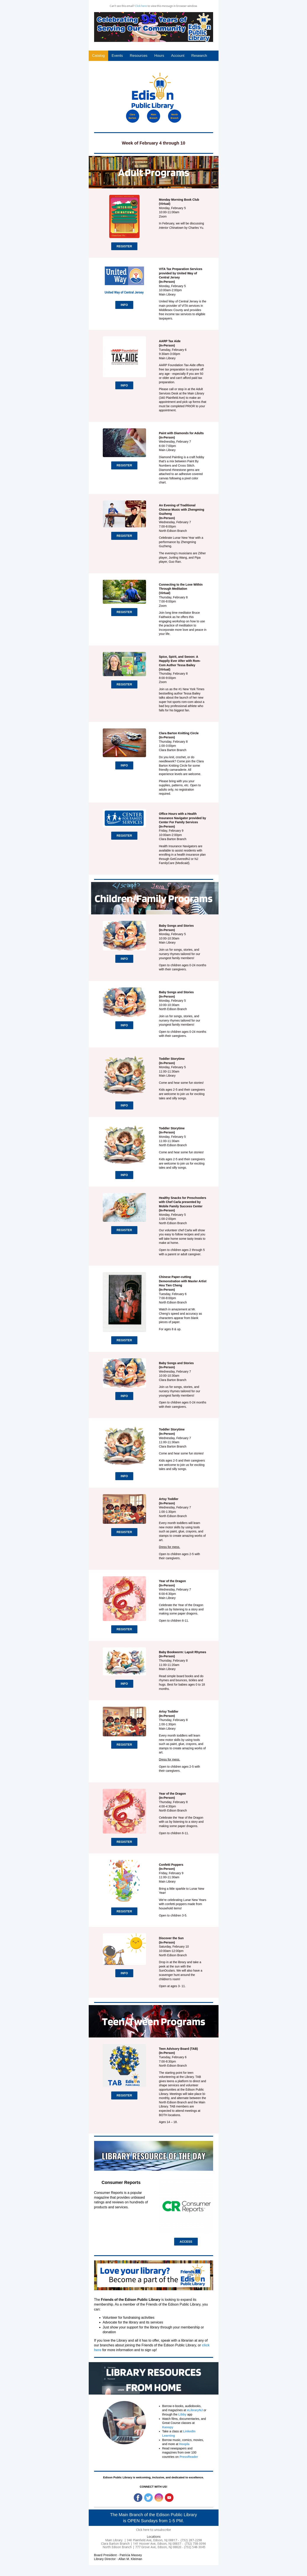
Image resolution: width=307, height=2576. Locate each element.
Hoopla (184, 2444)
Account (177, 56)
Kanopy (167, 2427)
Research (199, 56)
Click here (141, 6)
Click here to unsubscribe (153, 2530)
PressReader (189, 2456)
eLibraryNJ (195, 2410)
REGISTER (124, 246)
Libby (182, 2414)
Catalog (98, 56)
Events (117, 56)
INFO (124, 305)
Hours (159, 56)
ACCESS (186, 2241)
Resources (138, 56)
